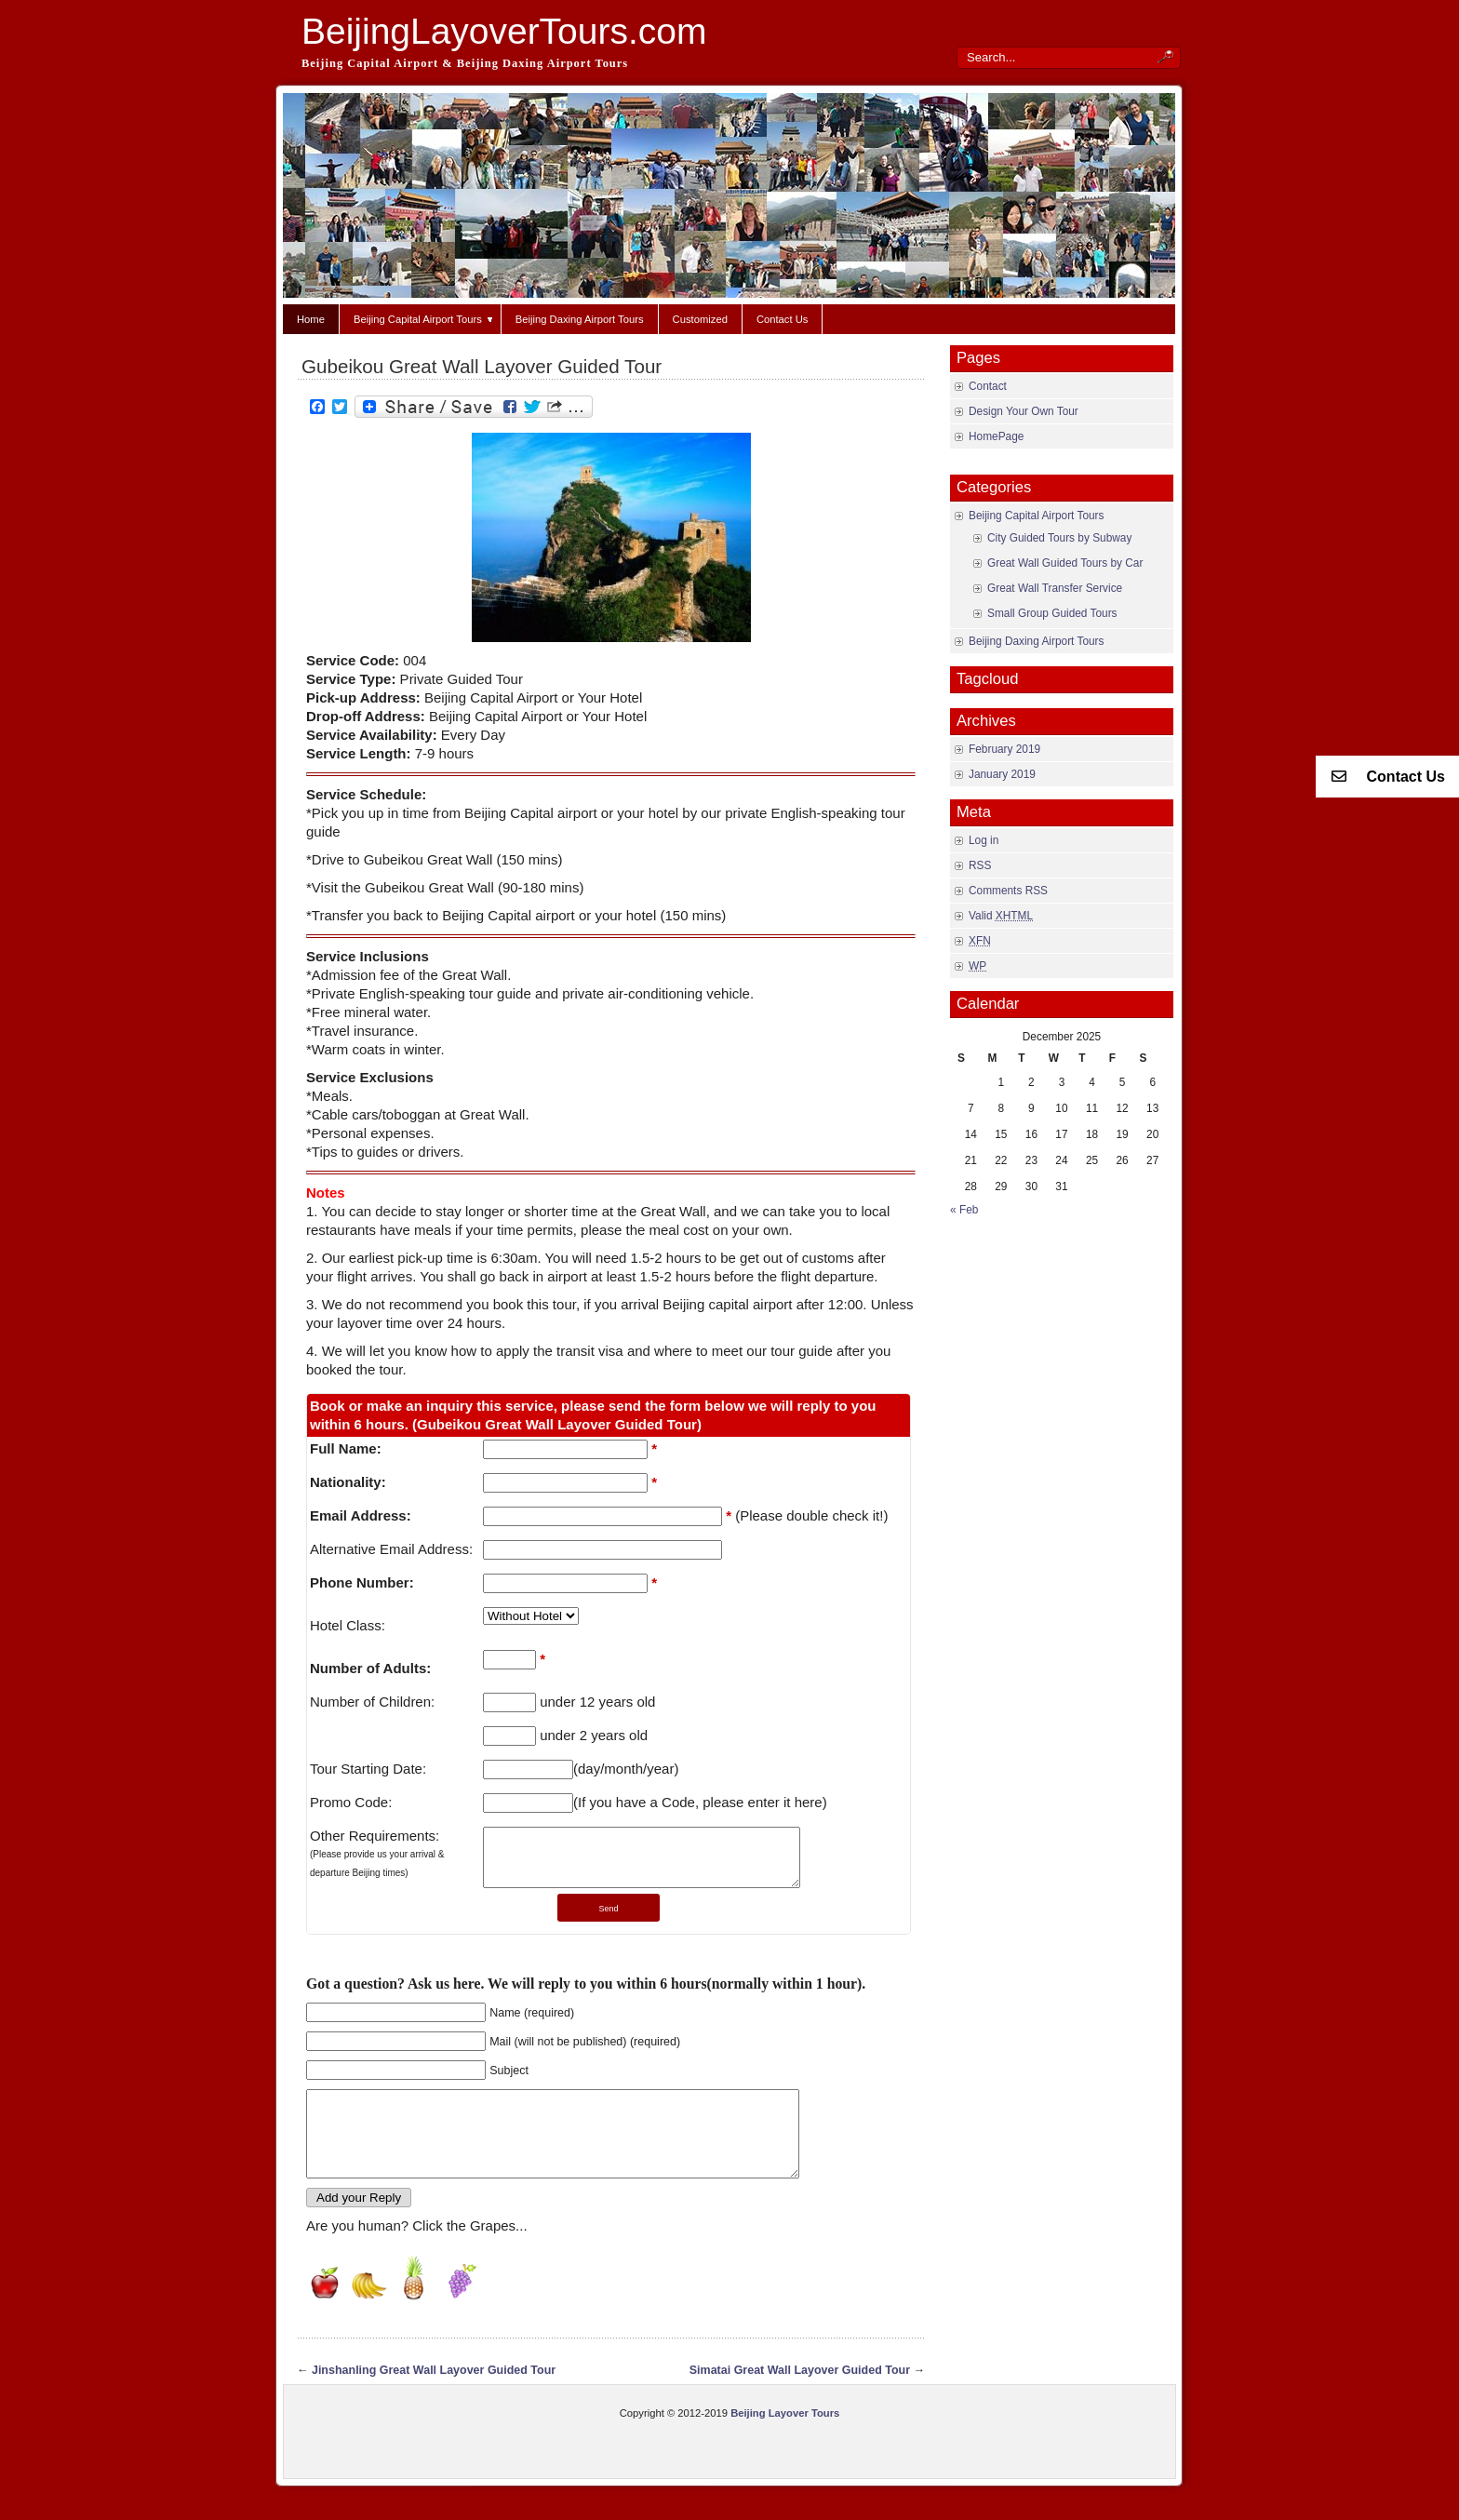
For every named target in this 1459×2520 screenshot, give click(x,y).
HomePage (996, 436)
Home (311, 319)
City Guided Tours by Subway (1059, 537)
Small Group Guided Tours (1052, 613)
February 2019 (1004, 749)
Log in (983, 840)
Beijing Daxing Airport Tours (579, 319)
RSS (980, 865)
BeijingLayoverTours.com (503, 31)
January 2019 (1002, 774)
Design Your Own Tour (1023, 411)
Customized (700, 319)
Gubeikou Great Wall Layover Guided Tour (481, 366)
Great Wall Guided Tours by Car (1065, 563)
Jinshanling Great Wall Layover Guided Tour (433, 2398)
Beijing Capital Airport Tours (424, 319)
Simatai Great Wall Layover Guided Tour (799, 2398)
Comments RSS (1008, 890)
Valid (1001, 915)
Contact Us (782, 319)
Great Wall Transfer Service (1054, 588)
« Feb (964, 1209)
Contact (988, 386)
